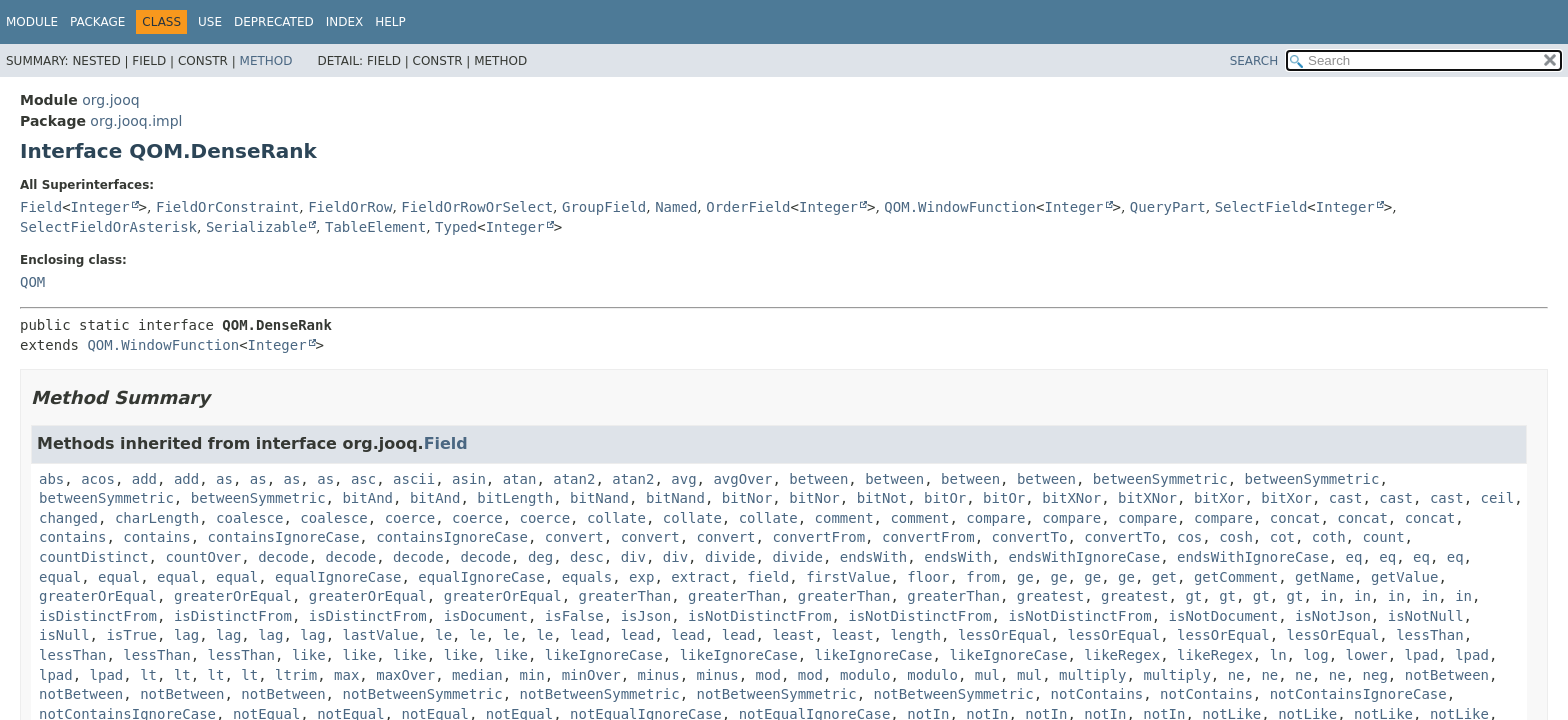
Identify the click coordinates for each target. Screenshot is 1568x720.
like (309, 655)
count (1383, 537)
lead (587, 635)
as (224, 479)
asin (469, 479)
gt (1193, 596)
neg (1375, 675)
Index (345, 22)
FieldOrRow (350, 207)
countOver (203, 557)
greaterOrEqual (98, 596)
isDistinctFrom (98, 616)
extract (700, 577)
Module (32, 22)
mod (768, 675)
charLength (157, 518)
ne (1236, 675)
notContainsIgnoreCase (1358, 694)
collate (616, 518)
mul (987, 675)
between (818, 479)
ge (1025, 577)
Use (210, 22)
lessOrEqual (1004, 635)
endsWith (873, 557)
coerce (410, 518)
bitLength (515, 498)
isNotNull (1426, 616)
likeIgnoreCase (604, 655)
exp (641, 577)
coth (1329, 537)
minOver (591, 675)
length (915, 635)
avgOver (742, 479)
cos (1189, 537)
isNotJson (1333, 616)
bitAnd (367, 498)
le (443, 635)
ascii (414, 479)
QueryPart (1168, 207)
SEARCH (1254, 61)
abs (51, 479)
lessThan (1429, 635)
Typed (456, 227)
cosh (1236, 537)
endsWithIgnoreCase (1084, 557)
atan (520, 479)
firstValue (848, 577)
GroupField (604, 207)
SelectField (1261, 207)
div (633, 557)
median (477, 675)
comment (844, 518)
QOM (32, 282)
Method (266, 61)
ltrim (296, 675)
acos (98, 479)
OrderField (748, 207)
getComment (1236, 577)
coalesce (249, 518)
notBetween (1447, 675)
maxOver (405, 675)
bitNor (747, 498)
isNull (64, 635)
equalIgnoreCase (338, 577)
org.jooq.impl (136, 121)
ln (1278, 655)
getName (1324, 577)
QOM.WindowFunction (960, 207)
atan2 (574, 479)
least (793, 635)
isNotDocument (1224, 616)
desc (587, 557)
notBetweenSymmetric (422, 694)
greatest (1050, 596)
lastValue (381, 635)
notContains (1097, 694)
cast (1346, 498)
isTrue (131, 635)
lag (186, 635)
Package (97, 22)
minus (659, 675)
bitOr (945, 498)
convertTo (1030, 537)
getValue (1404, 577)
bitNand (599, 498)
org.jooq (110, 100)
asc (363, 479)
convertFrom (818, 537)
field (768, 577)
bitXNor (1071, 498)
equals (587, 577)
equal (60, 577)
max (346, 675)
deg (540, 557)
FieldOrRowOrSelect (477, 207)
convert (574, 537)
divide (730, 557)
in (1328, 596)
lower (1367, 655)
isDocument (486, 616)
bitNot (882, 498)
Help (390, 22)
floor (928, 577)
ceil (1497, 498)
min (532, 675)
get (1164, 577)
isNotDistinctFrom (759, 616)
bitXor (1219, 498)
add (144, 479)
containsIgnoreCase (284, 537)
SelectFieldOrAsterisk (108, 227)
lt (148, 675)
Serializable (256, 227)
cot (1282, 537)
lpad (1422, 655)
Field (41, 207)
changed (68, 518)
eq (1354, 557)
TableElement (375, 227)
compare (995, 518)
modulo (865, 675)
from (983, 577)
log (1315, 655)
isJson (646, 616)
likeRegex (1122, 655)
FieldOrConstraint (227, 207)
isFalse (574, 616)
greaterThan (625, 596)
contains (72, 537)
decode (283, 557)
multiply (1092, 675)
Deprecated (274, 22)
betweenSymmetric (1160, 479)
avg (683, 479)
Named (676, 207)
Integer (100, 207)
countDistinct (94, 557)
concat (1295, 518)
